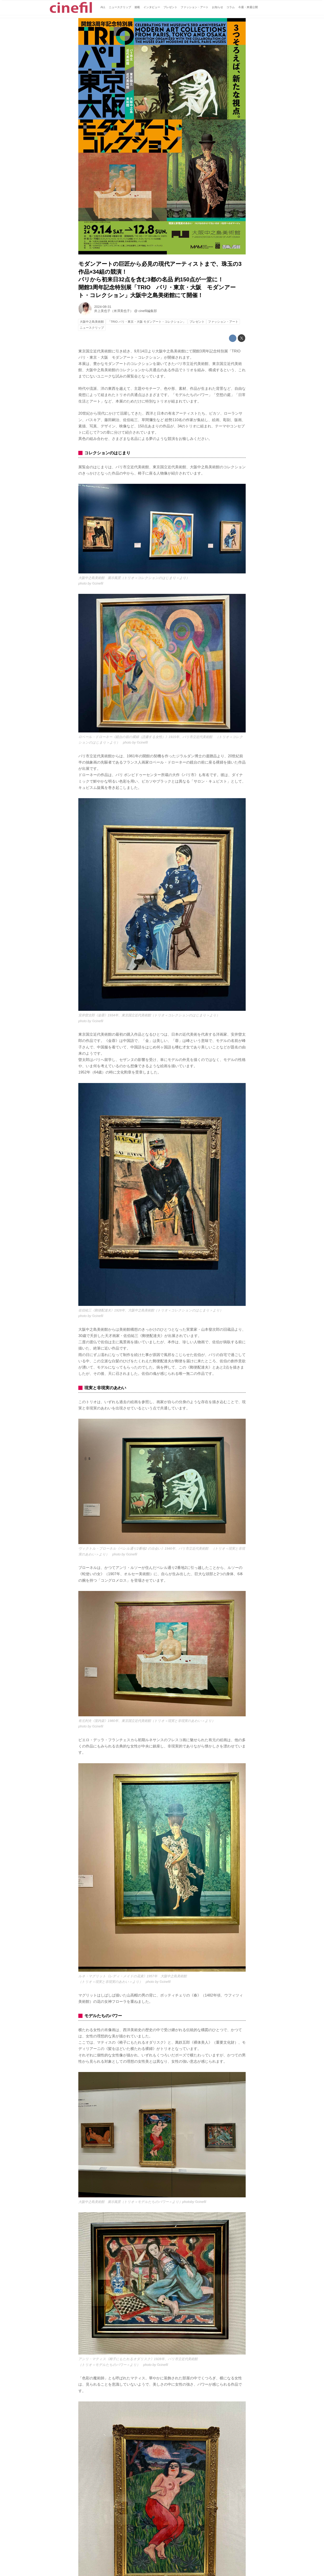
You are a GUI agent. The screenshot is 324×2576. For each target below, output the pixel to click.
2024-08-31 (102, 307)
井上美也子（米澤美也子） (113, 311)
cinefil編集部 (148, 311)
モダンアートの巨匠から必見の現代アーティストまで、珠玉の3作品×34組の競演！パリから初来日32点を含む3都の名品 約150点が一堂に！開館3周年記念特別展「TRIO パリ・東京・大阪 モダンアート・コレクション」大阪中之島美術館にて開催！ (159, 279)
